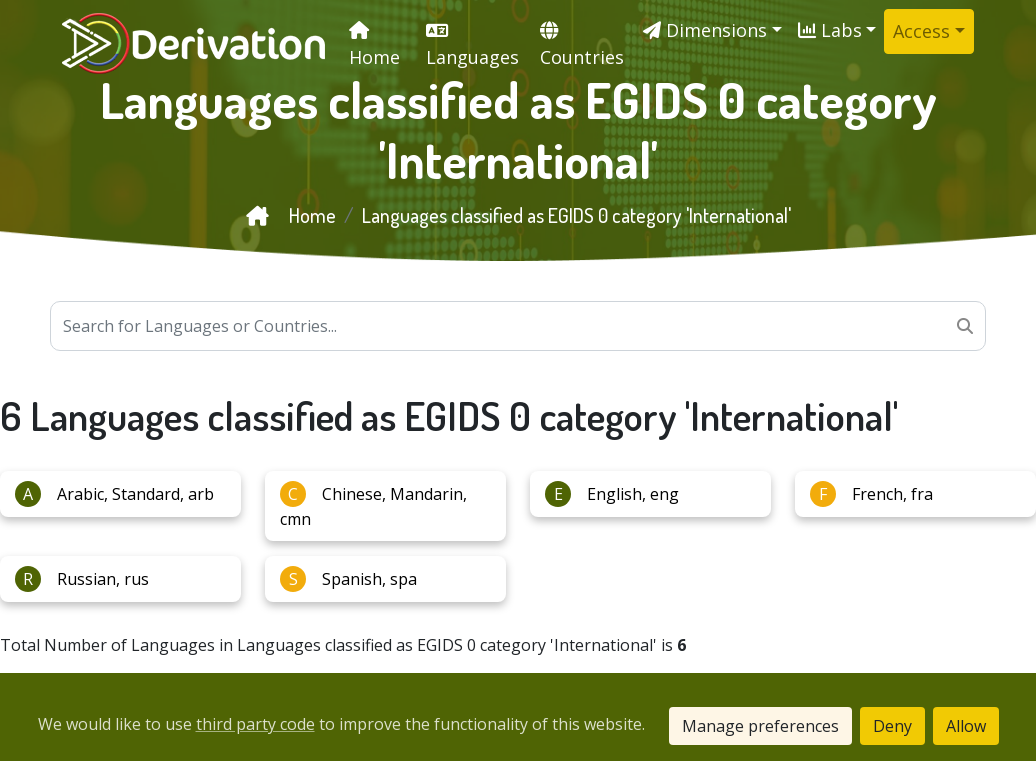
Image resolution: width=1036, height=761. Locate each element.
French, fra (871, 494)
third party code (255, 724)
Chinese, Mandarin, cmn (373, 505)
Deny (892, 726)
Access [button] (921, 31)
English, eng (612, 494)
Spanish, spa (348, 579)
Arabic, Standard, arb (114, 494)
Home (291, 215)
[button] (712, 30)
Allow (966, 726)
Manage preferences (760, 726)
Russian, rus (82, 579)
